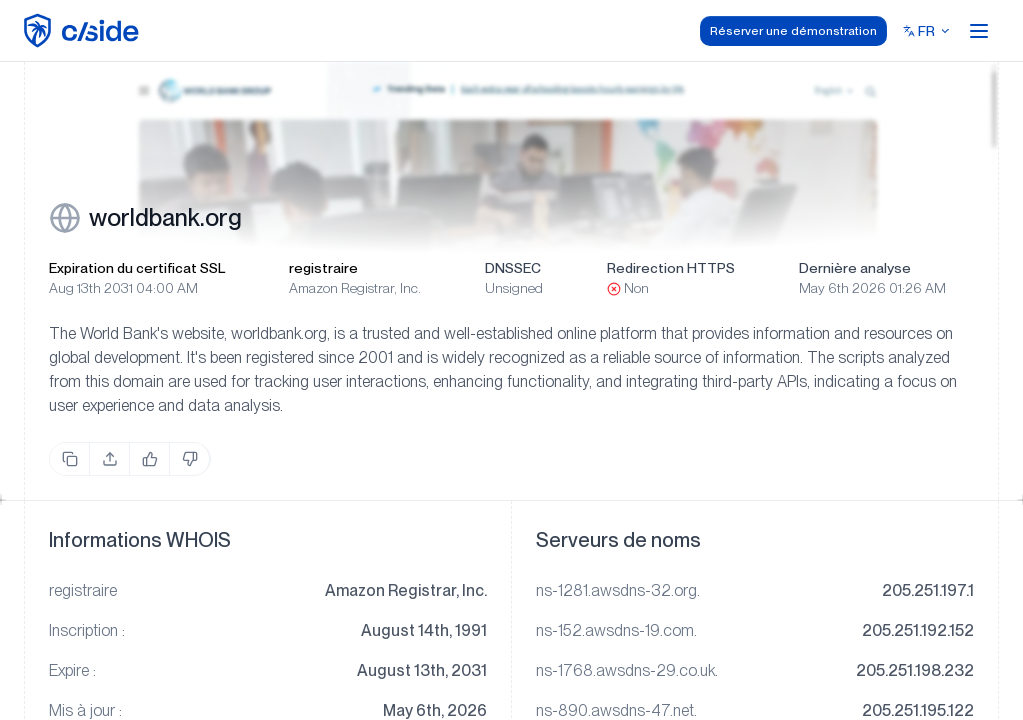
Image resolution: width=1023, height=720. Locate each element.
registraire (323, 268)
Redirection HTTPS (671, 268)
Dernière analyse (855, 268)
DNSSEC (513, 268)
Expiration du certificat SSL (137, 268)
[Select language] (927, 31)
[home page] (84, 30)
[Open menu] (979, 31)
